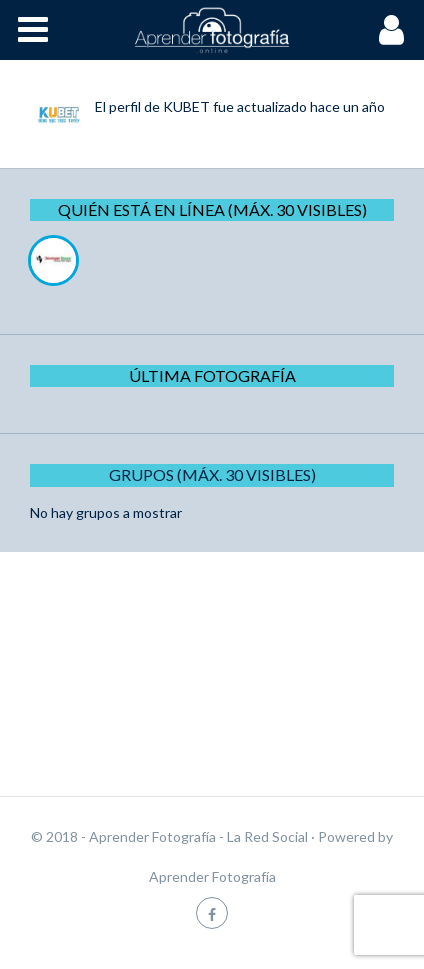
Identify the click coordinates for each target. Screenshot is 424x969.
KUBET (186, 106)
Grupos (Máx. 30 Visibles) (212, 474)
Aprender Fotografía (212, 876)
